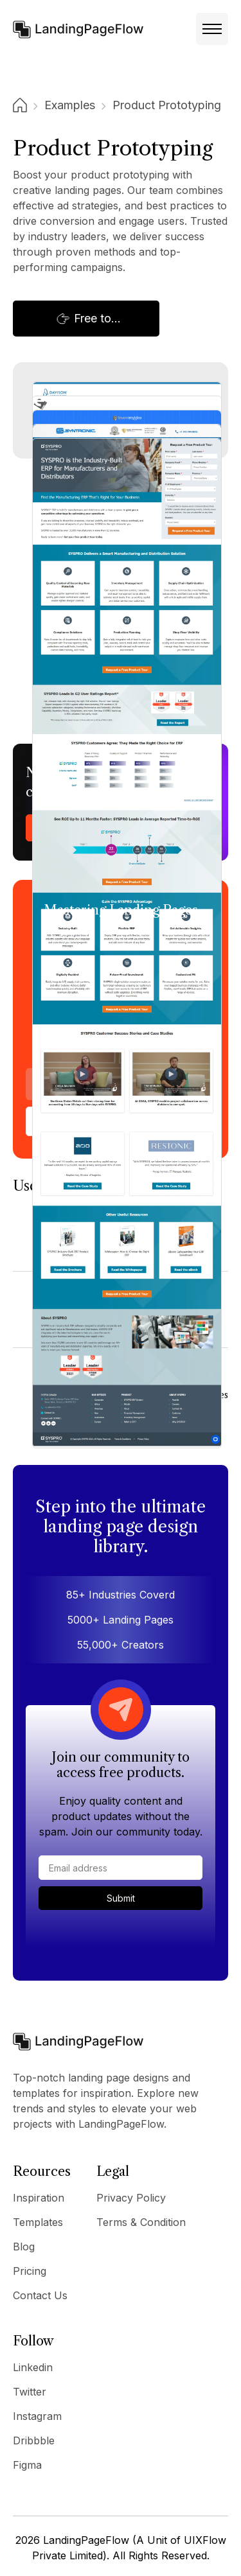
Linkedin (33, 2367)
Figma (27, 2464)
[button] (212, 29)
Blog (24, 2246)
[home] (78, 28)
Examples (69, 105)
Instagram (37, 2416)
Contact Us (40, 2295)
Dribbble (34, 2440)
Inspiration (38, 2197)
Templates (38, 2222)
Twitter (29, 2391)
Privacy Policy (131, 2197)
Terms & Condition (141, 2222)
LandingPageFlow (86, 2540)
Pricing (29, 2271)
